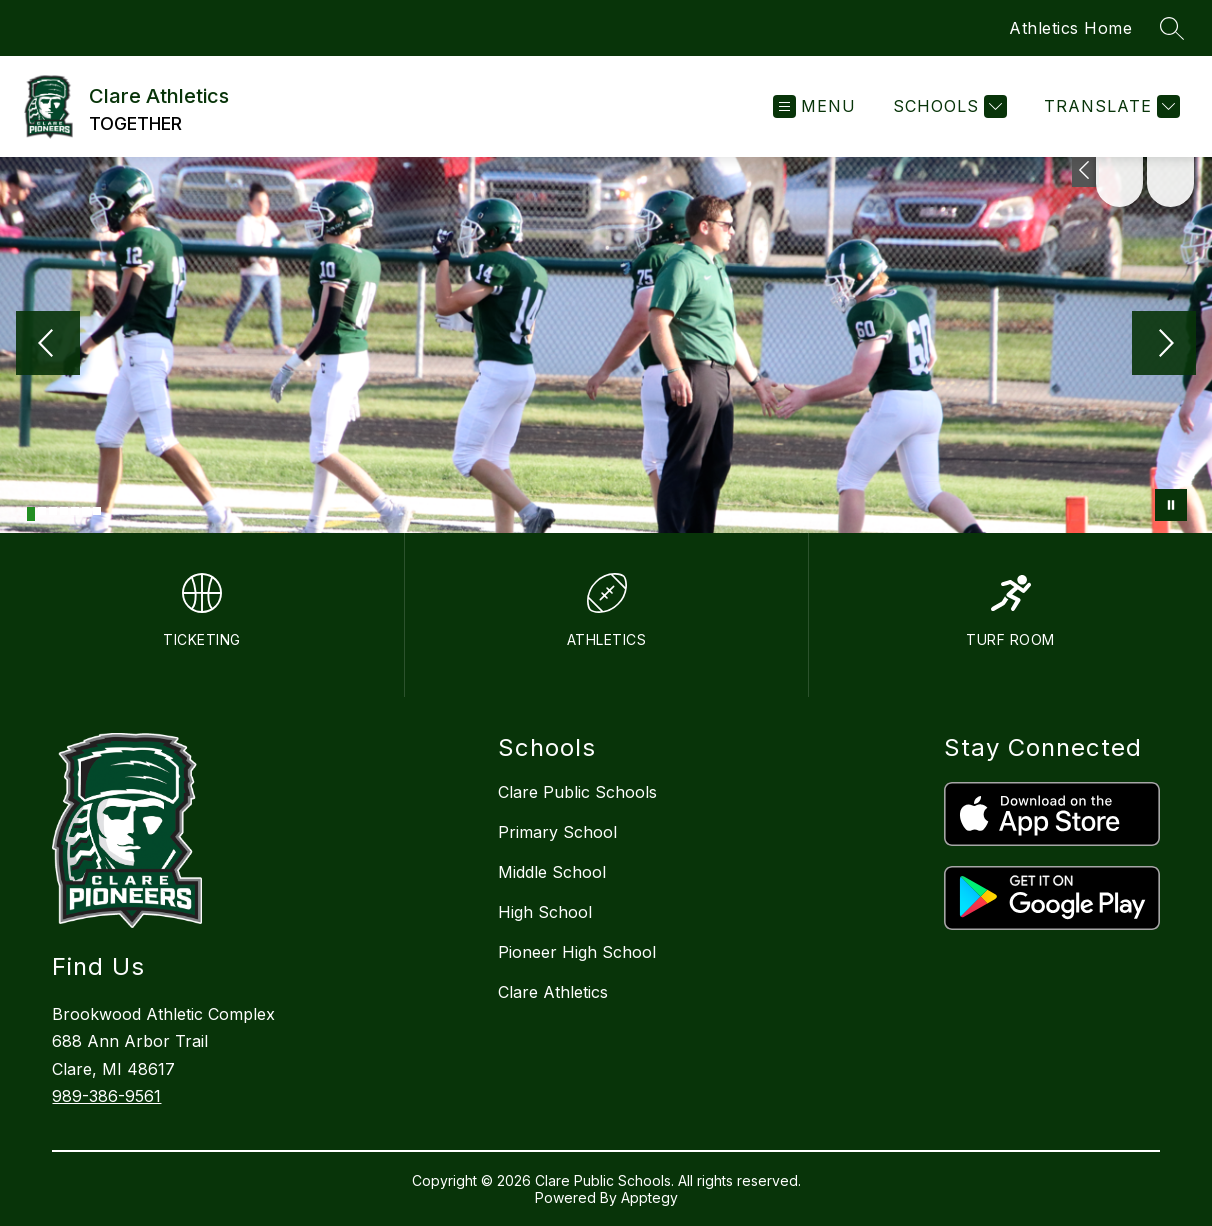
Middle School (552, 872)
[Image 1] (31, 514)
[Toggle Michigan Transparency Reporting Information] (1085, 172)
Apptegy (649, 1197)
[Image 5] (75, 511)
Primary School (557, 832)
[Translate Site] (1109, 106)
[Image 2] (42, 511)
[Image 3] (53, 511)
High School (545, 912)
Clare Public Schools (577, 792)
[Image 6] (86, 511)
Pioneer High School (577, 952)
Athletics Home (1070, 28)
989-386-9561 (106, 1096)
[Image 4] (64, 511)
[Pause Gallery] (1171, 505)
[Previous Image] (48, 345)
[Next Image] (1164, 345)
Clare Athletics (553, 992)
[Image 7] (97, 511)
